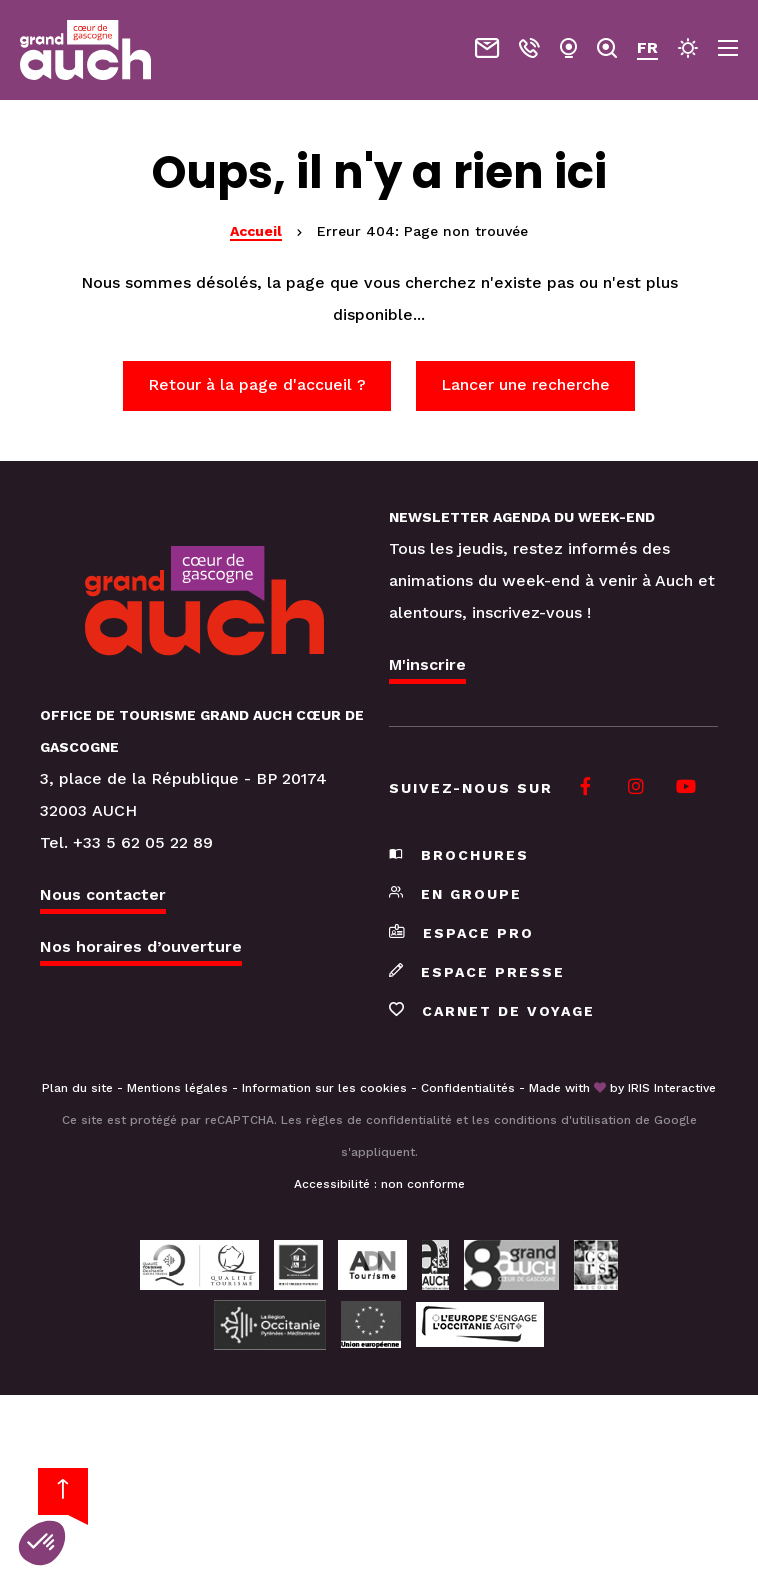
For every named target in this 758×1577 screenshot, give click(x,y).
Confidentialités (468, 1088)
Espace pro (461, 933)
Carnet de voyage (492, 1011)
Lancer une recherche (525, 384)
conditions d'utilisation (562, 1120)
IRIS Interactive (672, 1088)
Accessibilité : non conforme (379, 1184)
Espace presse (477, 972)
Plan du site (77, 1088)
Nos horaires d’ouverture (141, 946)
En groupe (455, 894)
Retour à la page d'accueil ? (257, 384)
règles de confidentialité (379, 1120)
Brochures (459, 855)
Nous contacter (103, 894)
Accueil (256, 231)
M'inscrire (427, 664)
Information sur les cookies (324, 1088)
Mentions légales (177, 1088)
